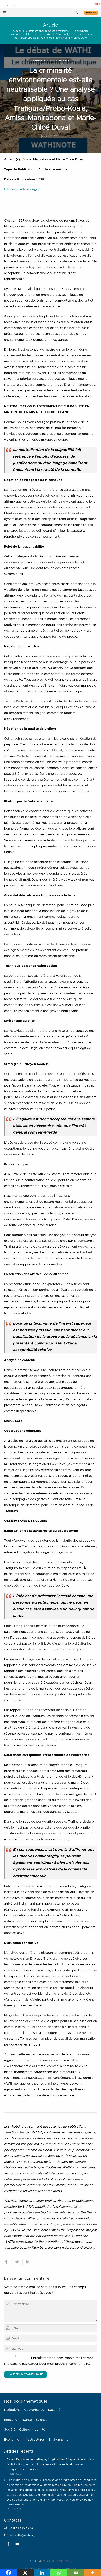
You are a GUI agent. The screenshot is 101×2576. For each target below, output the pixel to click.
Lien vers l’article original (22, 189)
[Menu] (4, 12)
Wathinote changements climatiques (47, 31)
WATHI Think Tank (57, 2561)
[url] (50, 2349)
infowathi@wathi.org (22, 2535)
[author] (50, 2328)
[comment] (50, 2311)
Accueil (16, 31)
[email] (50, 2338)
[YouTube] (17, 2544)
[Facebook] (8, 2544)
